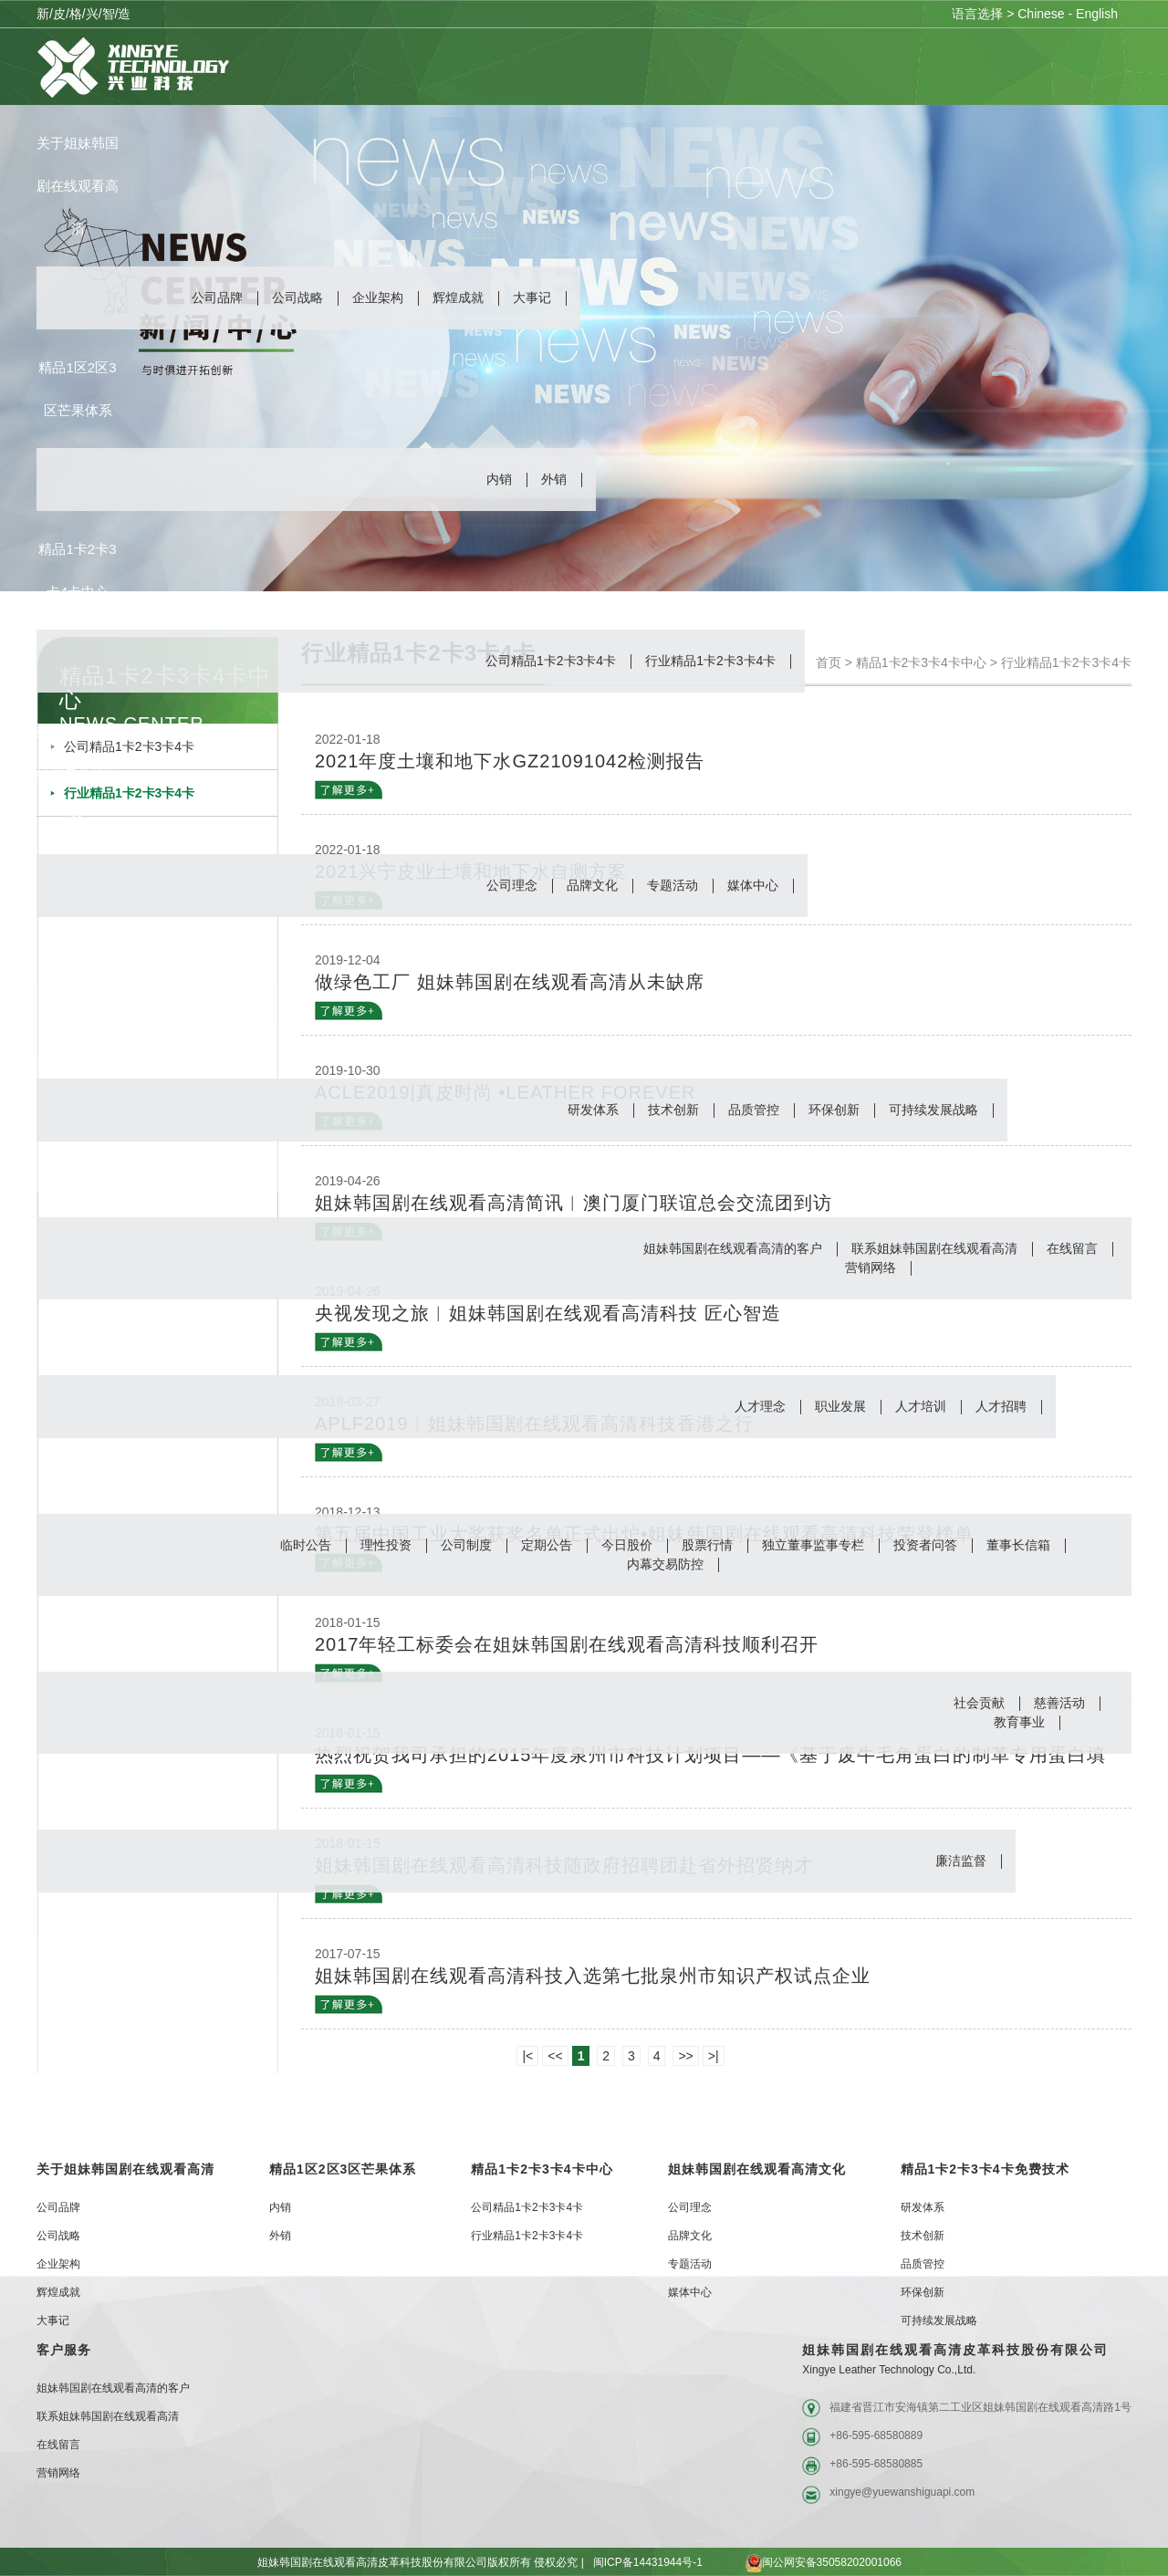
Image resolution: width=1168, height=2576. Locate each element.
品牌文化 (592, 885)
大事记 (532, 297)
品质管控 (753, 1109)
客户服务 (63, 2349)
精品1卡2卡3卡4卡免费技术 (985, 2169)
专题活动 (672, 885)
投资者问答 (925, 1545)
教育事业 (1019, 1722)
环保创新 (834, 1109)
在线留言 (1072, 1248)
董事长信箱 (1018, 1545)
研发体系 (593, 1109)
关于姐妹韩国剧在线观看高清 (125, 2169)
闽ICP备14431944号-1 (648, 2562)
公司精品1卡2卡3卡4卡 (550, 660)
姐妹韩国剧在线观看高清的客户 (732, 1248)
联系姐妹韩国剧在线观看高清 (934, 1248)
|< (527, 2056)
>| (713, 2056)
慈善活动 (1059, 1702)
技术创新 (673, 1109)
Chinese (1040, 13)
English (1097, 13)
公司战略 (297, 297)
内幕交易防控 (665, 1564)
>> (685, 2056)
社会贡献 (979, 1702)
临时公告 (305, 1545)
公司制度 (466, 1545)
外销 (554, 479)
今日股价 (626, 1545)
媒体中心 (752, 885)
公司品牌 (217, 297)
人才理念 (760, 1406)
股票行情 (707, 1545)
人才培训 (920, 1406)
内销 (499, 479)
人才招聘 (1001, 1406)
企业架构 (377, 297)
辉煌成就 (458, 297)
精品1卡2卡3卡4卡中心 (541, 2169)
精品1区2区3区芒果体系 (342, 2169)
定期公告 (546, 1545)
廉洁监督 (960, 1860)
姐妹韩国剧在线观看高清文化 (757, 2169)
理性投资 (386, 1545)
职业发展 (840, 1406)
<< (555, 2056)
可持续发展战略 (933, 1109)
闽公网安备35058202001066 (807, 2562)
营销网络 (870, 1267)
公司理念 (511, 885)
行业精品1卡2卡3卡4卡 (710, 660)
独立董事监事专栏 (813, 1545)
